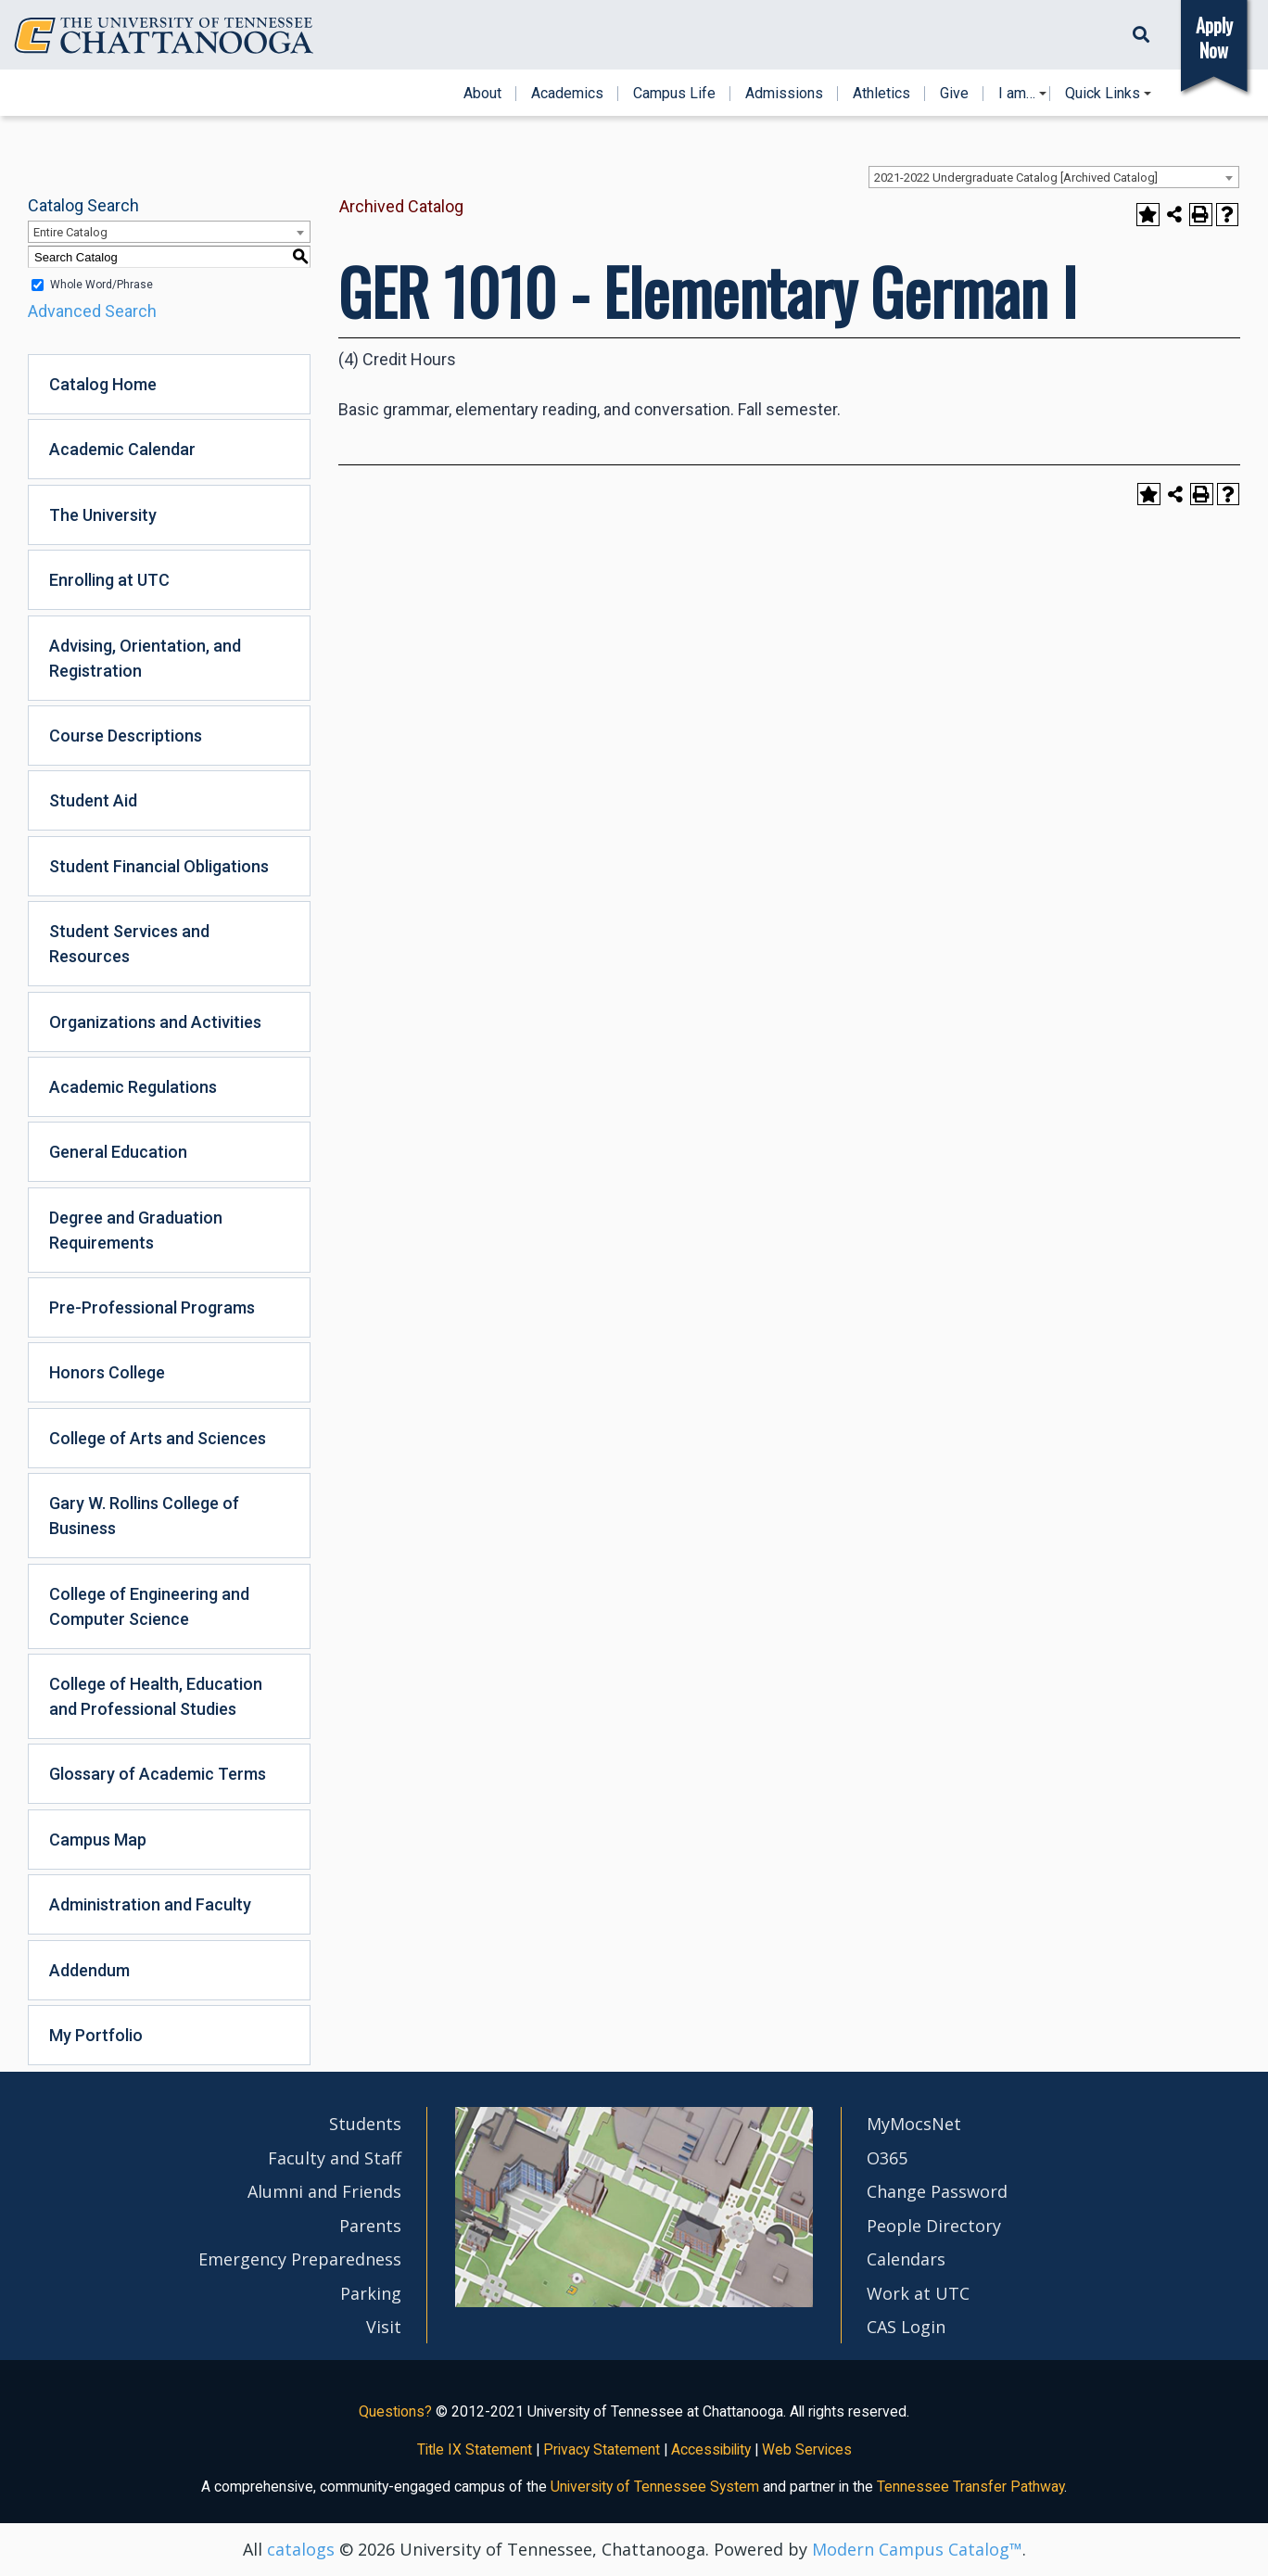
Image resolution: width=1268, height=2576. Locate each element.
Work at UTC (918, 2293)
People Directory (934, 2225)
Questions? (395, 2411)
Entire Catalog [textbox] (70, 232)
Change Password (937, 2191)
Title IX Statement (474, 2449)
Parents (370, 2225)
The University (103, 515)
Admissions (784, 93)
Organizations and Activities (155, 1022)
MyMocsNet (914, 2124)
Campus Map (97, 1839)
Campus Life (674, 93)
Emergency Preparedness (299, 2259)
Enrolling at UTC (109, 580)
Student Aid (93, 800)
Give (954, 93)
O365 (887, 2158)
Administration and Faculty (150, 1904)
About (482, 93)
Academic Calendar (122, 449)
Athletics (881, 93)
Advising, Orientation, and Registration (145, 658)
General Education (118, 1151)
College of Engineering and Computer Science (149, 1606)
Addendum (89, 1970)
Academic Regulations (133, 1087)
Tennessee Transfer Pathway (970, 2486)
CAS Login (906, 2327)
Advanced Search (92, 311)
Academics (567, 93)
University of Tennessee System (655, 2486)
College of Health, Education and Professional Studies (155, 1696)
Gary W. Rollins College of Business (144, 1515)
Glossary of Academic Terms (157, 1773)
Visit (383, 2327)
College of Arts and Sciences (157, 1438)
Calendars (906, 2259)
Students (365, 2124)
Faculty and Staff (334, 2158)
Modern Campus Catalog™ (917, 2549)
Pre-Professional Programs (152, 1307)
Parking (370, 2293)
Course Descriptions (125, 735)
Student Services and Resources (129, 943)
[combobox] (1054, 177)
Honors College (107, 1372)
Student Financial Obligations (159, 866)
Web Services (807, 2449)
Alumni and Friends (324, 2191)
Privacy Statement (601, 2449)
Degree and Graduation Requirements (135, 1230)
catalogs (301, 2549)
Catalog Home (103, 384)
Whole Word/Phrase (101, 284)
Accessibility (711, 2449)
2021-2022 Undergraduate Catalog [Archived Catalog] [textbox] (1016, 177)
